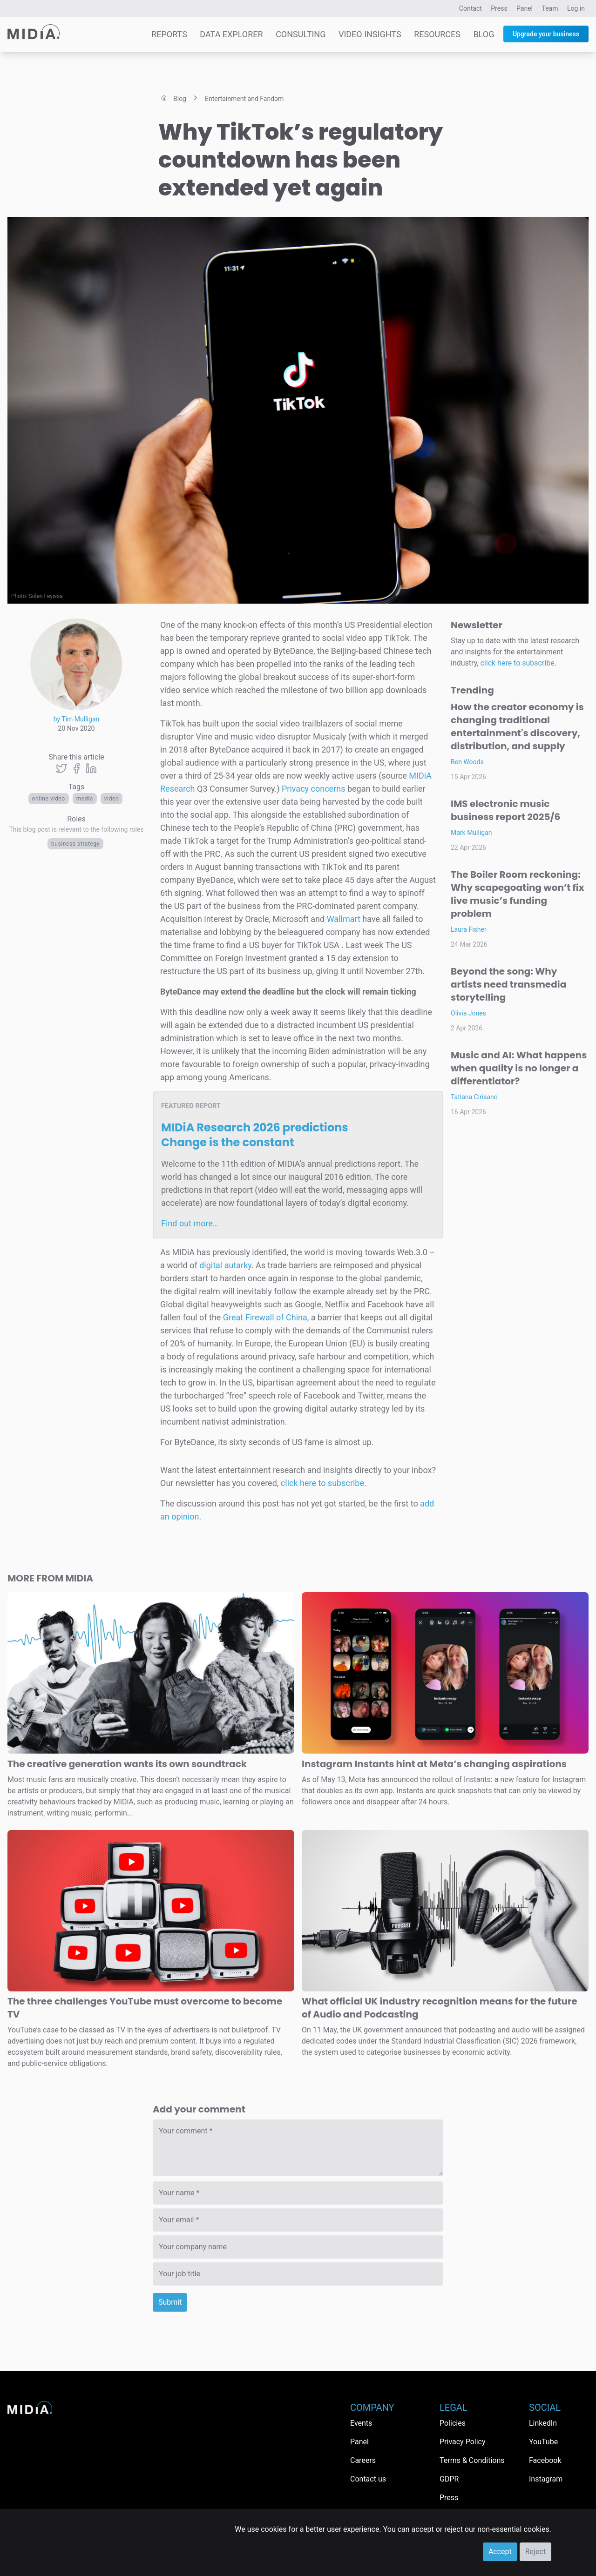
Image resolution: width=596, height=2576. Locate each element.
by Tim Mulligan (76, 719)
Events (361, 2423)
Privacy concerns (313, 789)
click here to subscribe (322, 1483)
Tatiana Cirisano (474, 1097)
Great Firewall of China (265, 1317)
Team (550, 8)
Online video (48, 798)
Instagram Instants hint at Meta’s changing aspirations (434, 1763)
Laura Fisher (469, 929)
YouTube (543, 2441)
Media (84, 798)
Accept (500, 2551)
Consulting (300, 34)
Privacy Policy (463, 2441)
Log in (576, 8)
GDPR (449, 2479)
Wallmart (343, 919)
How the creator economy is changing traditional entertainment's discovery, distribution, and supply (517, 726)
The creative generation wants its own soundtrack (127, 1763)
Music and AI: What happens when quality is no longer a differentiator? (519, 1068)
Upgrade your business (546, 34)
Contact (470, 8)
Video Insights (370, 34)
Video (111, 798)
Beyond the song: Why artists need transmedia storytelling (508, 984)
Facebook (545, 2460)
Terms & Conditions (472, 2460)
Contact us (368, 2479)
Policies (453, 2423)
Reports (169, 34)
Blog (483, 34)
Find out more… (189, 1223)
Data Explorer (231, 34)
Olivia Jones (468, 1013)
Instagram (545, 2479)
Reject (535, 2551)
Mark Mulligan (471, 832)
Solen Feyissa (46, 596)
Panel (524, 8)
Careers (363, 2460)
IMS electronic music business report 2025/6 (505, 810)
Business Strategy (75, 844)
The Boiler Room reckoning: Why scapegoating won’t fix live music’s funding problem (517, 894)
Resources (437, 34)
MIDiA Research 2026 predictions (254, 1135)
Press (499, 8)
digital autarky (225, 1265)
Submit (170, 2302)
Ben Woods (467, 762)
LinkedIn (543, 2423)
